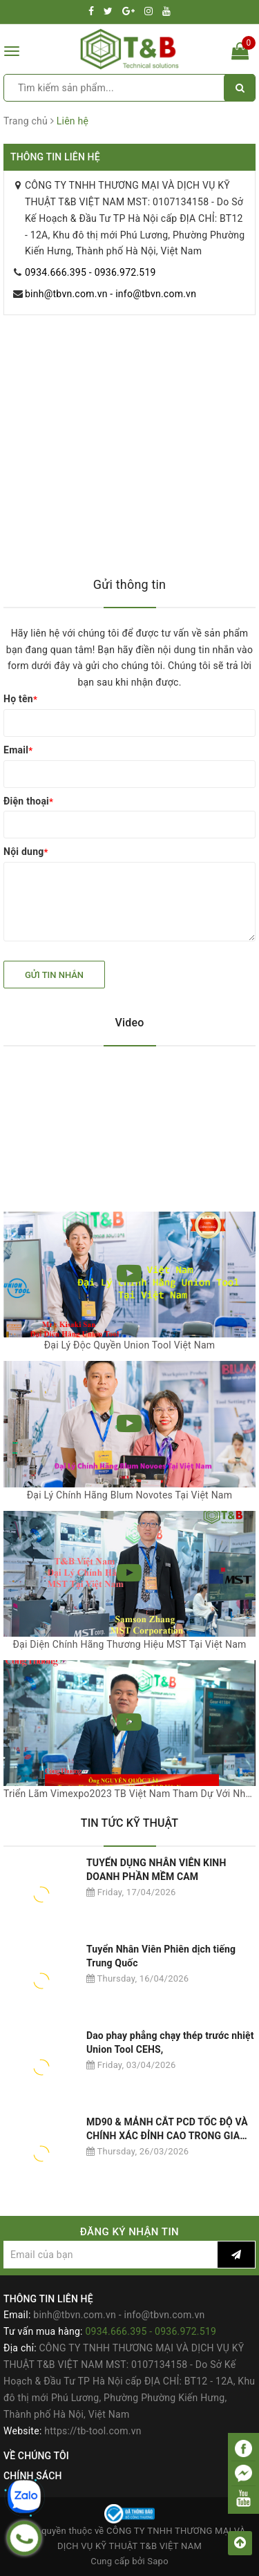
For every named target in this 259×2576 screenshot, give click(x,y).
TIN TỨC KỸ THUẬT (130, 1823)
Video (129, 1022)
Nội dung (25, 851)
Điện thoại (28, 801)
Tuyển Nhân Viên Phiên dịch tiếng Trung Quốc (161, 1956)
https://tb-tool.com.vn (92, 2430)
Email (17, 749)
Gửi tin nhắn (54, 975)
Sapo (158, 2561)
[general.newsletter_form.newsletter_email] (110, 2254)
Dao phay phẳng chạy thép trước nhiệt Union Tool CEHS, (170, 2042)
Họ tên (20, 698)
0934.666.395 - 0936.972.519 (90, 272)
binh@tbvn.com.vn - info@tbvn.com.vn (110, 293)
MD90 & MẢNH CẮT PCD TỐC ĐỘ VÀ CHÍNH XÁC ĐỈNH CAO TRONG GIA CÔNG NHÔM (167, 2129)
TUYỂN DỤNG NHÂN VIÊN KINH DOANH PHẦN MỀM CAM (156, 1869)
